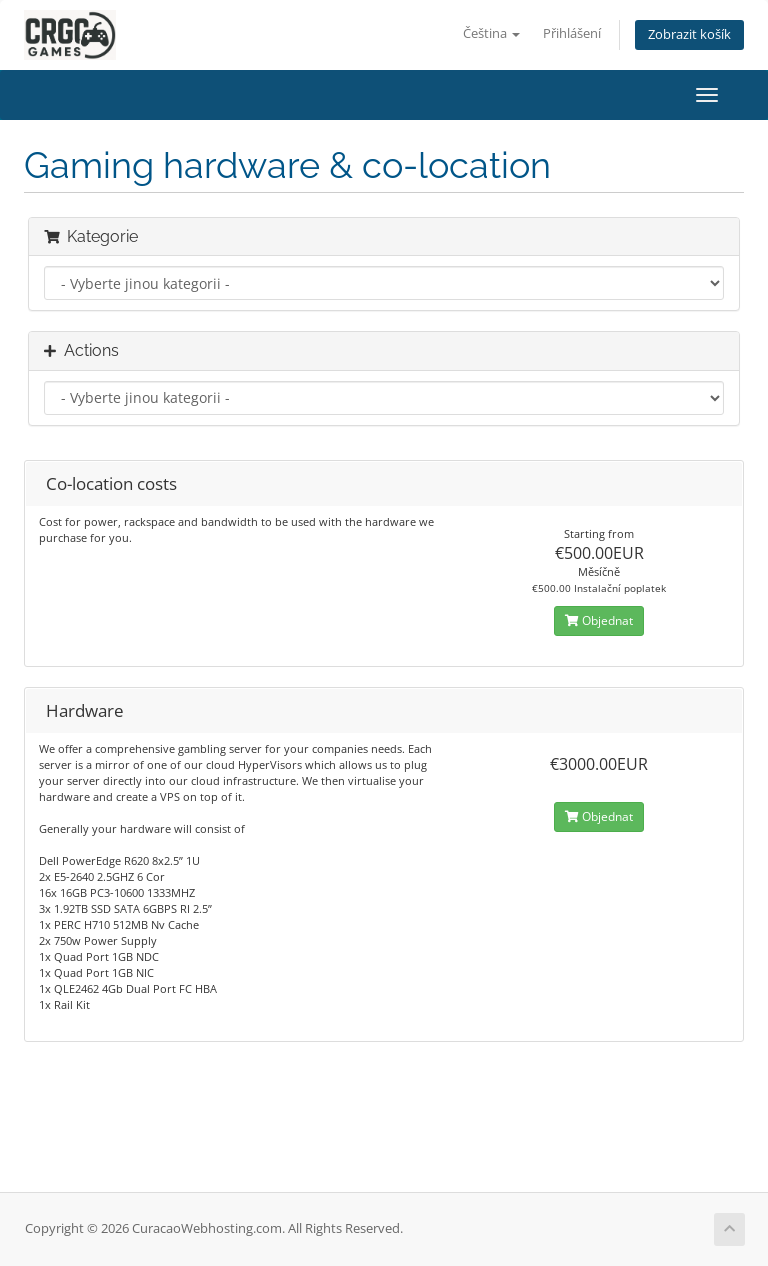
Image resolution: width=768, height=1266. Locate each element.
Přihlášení (572, 33)
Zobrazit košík (689, 34)
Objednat (599, 620)
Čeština (491, 33)
